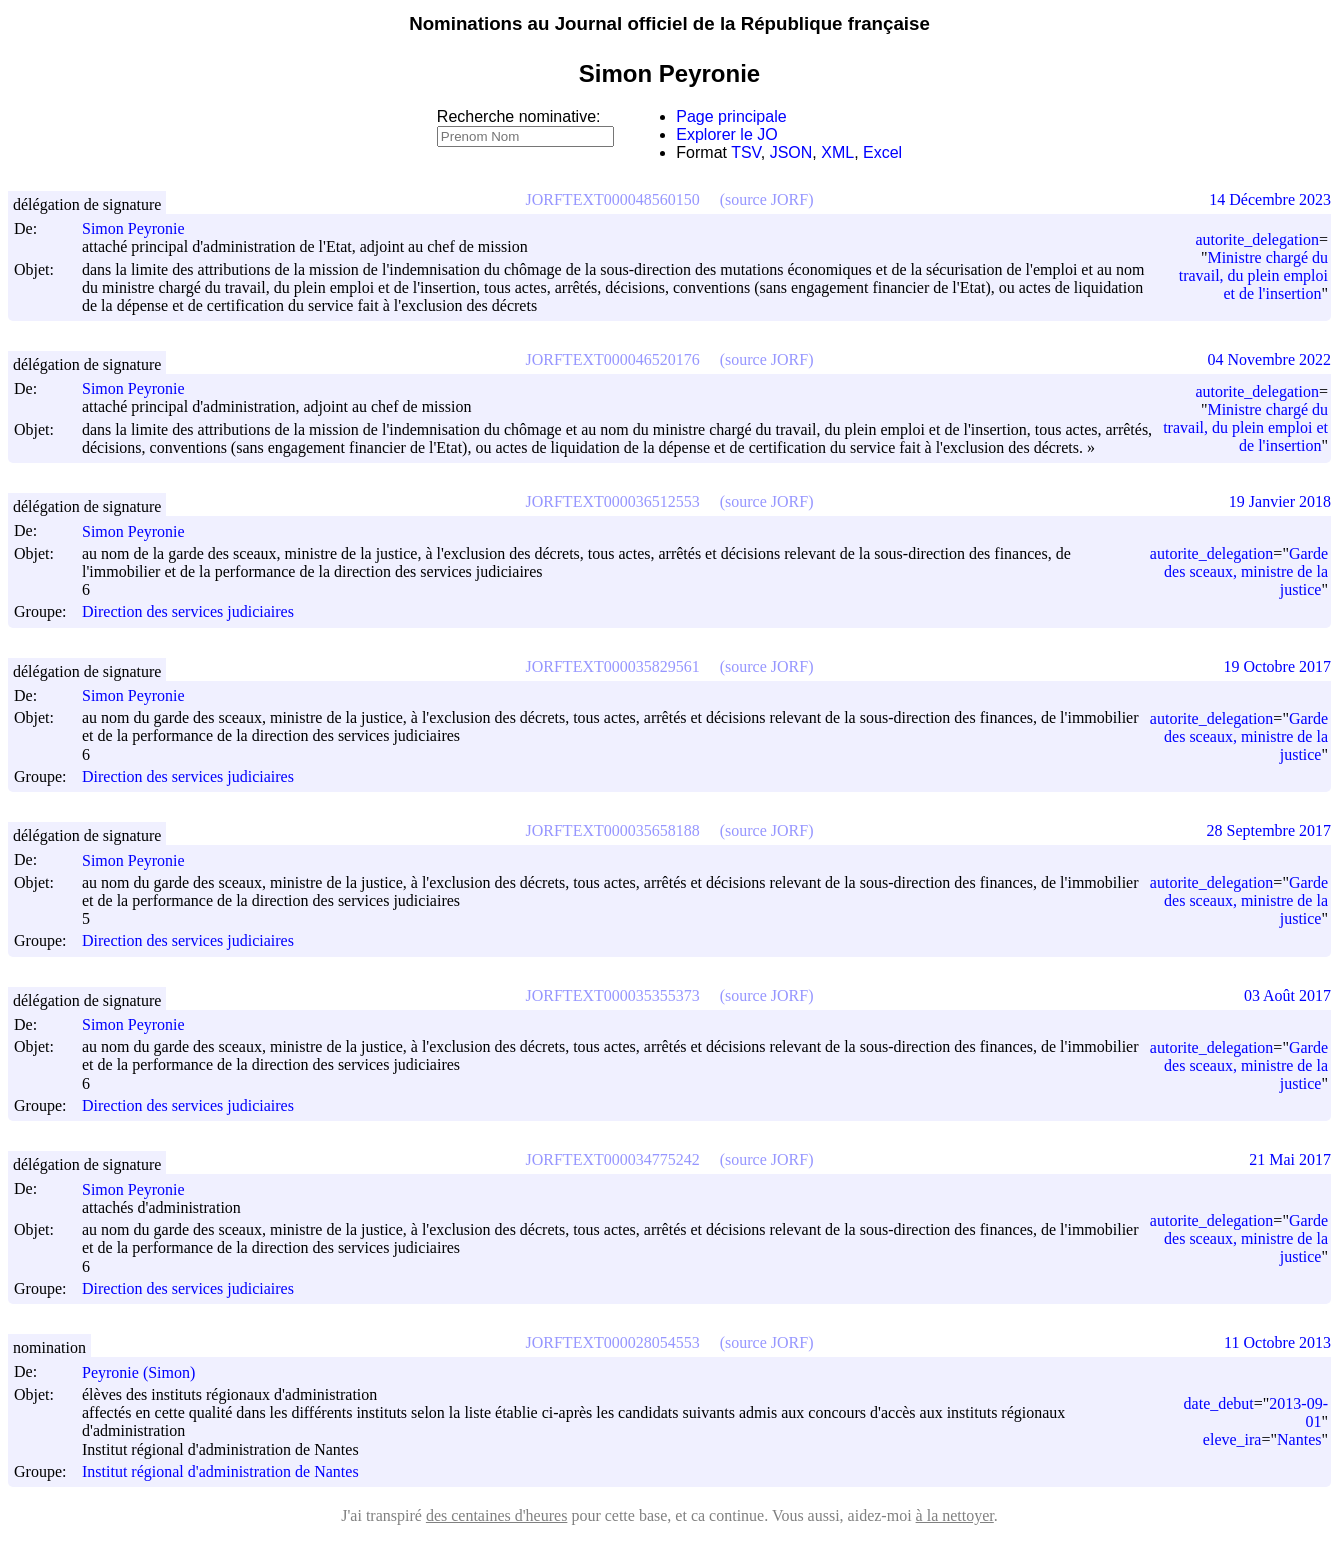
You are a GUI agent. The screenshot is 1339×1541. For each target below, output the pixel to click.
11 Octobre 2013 (1277, 1342)
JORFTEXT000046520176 (613, 359)
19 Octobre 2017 (1277, 666)
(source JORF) (767, 199)
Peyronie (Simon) (147, 1372)
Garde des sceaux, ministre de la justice (1246, 571)
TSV (746, 152)
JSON (791, 152)
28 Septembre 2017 (1269, 830)
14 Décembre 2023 (1270, 199)
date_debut (1219, 1403)
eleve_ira (1232, 1439)
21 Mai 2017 (1290, 1159)
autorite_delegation (1257, 239)
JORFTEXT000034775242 (613, 1159)
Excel (882, 152)
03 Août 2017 (1287, 995)
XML (837, 152)
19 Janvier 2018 (1280, 501)
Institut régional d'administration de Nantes (220, 1471)
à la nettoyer (955, 1515)
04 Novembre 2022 (1269, 359)
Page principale (731, 116)
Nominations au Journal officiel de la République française (669, 23)
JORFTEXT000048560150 (613, 199)
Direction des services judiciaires (188, 612)
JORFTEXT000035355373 (613, 995)
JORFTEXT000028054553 (613, 1342)
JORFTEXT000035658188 (613, 830)
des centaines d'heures (497, 1515)
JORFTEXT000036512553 (613, 501)
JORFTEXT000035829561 (613, 666)
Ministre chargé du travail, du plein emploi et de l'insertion (1253, 275)
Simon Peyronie (142, 228)
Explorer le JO (726, 134)
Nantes (1299, 1439)
